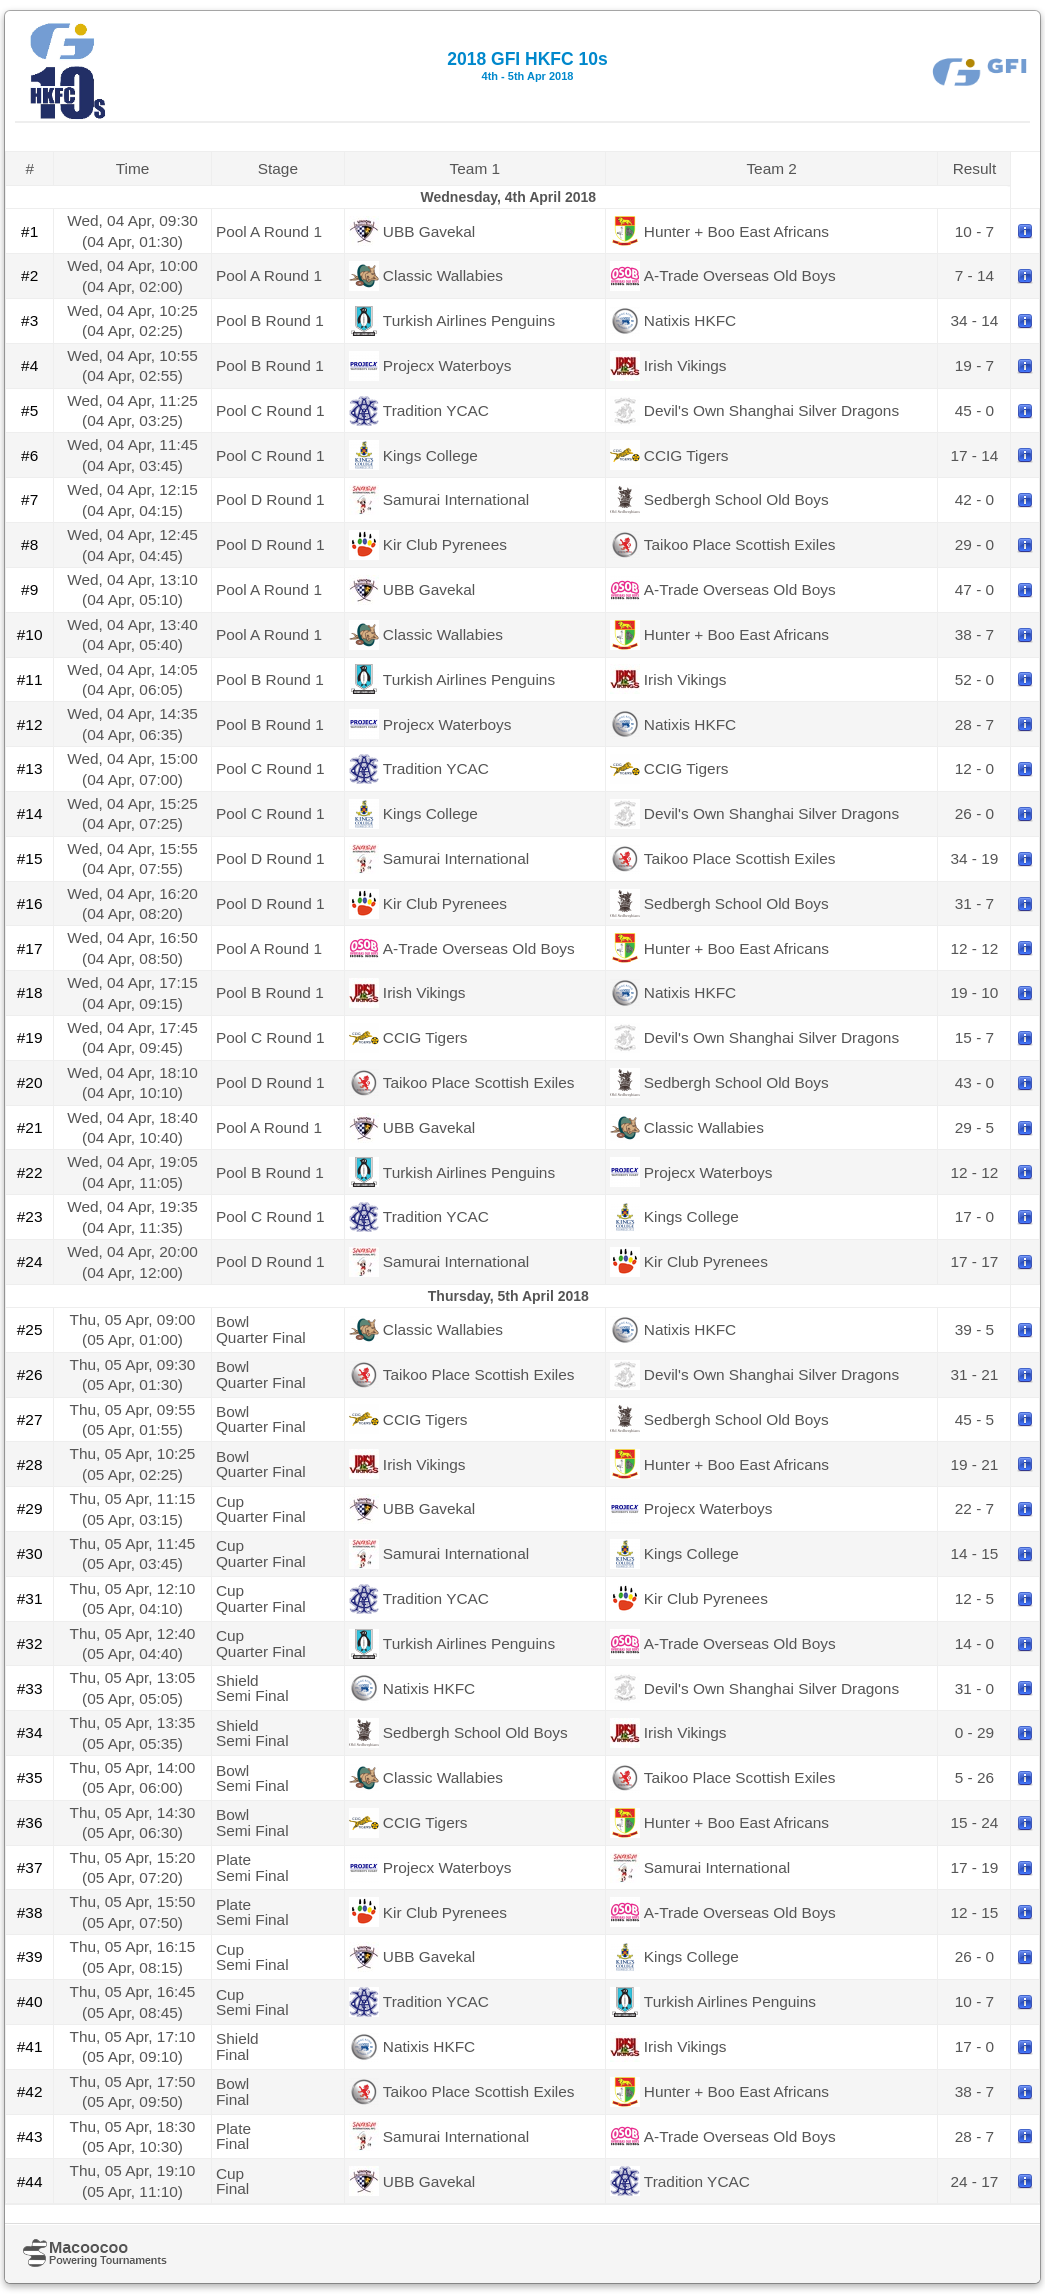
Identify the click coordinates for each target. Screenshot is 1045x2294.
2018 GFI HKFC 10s (527, 65)
